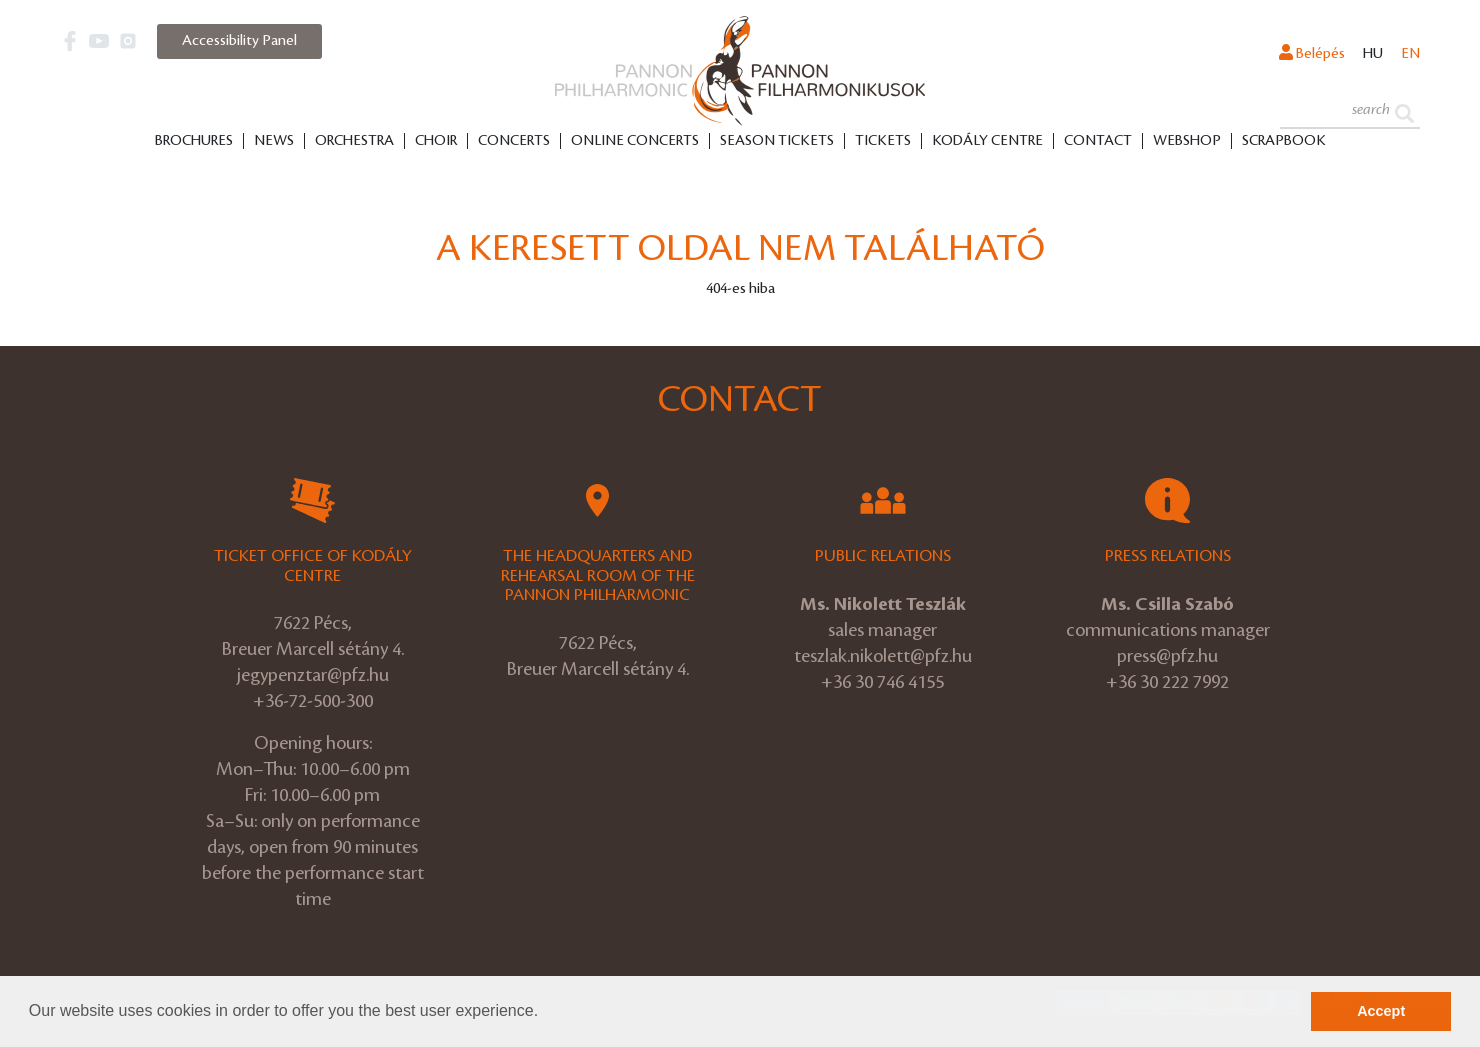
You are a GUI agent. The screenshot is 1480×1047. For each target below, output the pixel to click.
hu (1373, 54)
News (274, 141)
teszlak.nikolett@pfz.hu (883, 656)
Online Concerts (635, 141)
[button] (546, 1013)
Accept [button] (1381, 1011)
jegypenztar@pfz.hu (313, 675)
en (1410, 54)
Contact (1098, 141)
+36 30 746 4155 (882, 682)
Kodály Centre (987, 141)
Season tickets (777, 141)
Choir (436, 141)
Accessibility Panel (239, 41)
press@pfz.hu (1167, 656)
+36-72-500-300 (313, 701)
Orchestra (354, 141)
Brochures (194, 141)
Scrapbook (1284, 141)
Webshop (1187, 141)
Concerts (514, 141)
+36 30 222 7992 (1167, 682)
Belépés (1312, 53)
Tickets (883, 141)
